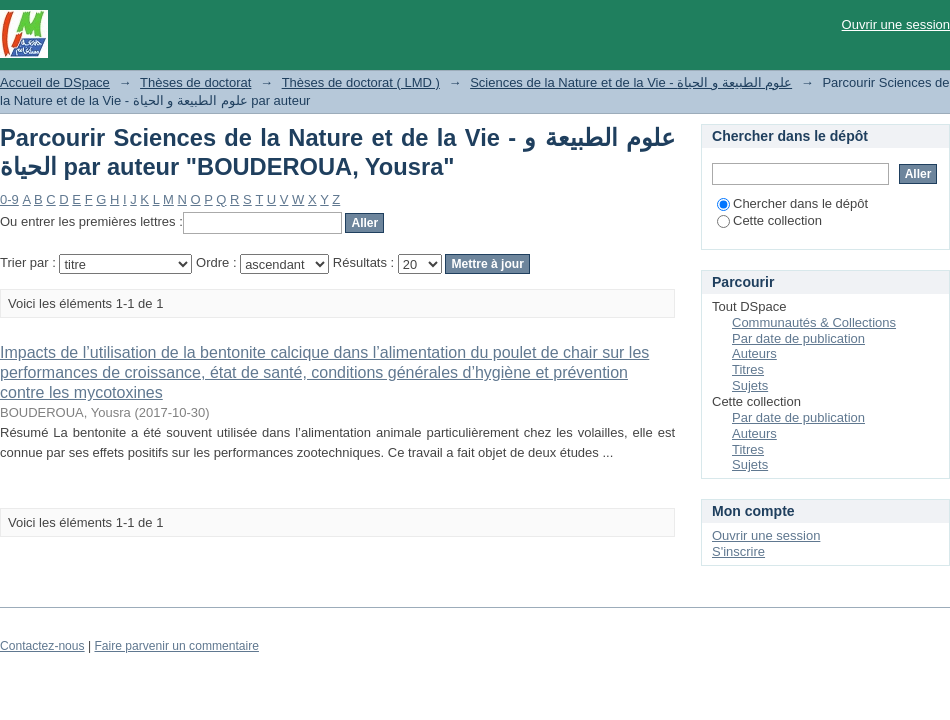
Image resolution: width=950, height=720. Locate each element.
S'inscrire (738, 551)
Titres (748, 369)
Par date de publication (798, 338)
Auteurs (754, 353)
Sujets (750, 385)
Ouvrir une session (896, 24)
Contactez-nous (42, 646)
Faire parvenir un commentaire (176, 646)
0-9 (9, 199)
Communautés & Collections (814, 322)
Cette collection (769, 220)
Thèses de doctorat (195, 82)
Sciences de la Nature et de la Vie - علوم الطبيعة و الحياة (631, 82)
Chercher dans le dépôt (792, 203)
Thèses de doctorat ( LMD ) (361, 82)
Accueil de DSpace (55, 82)
